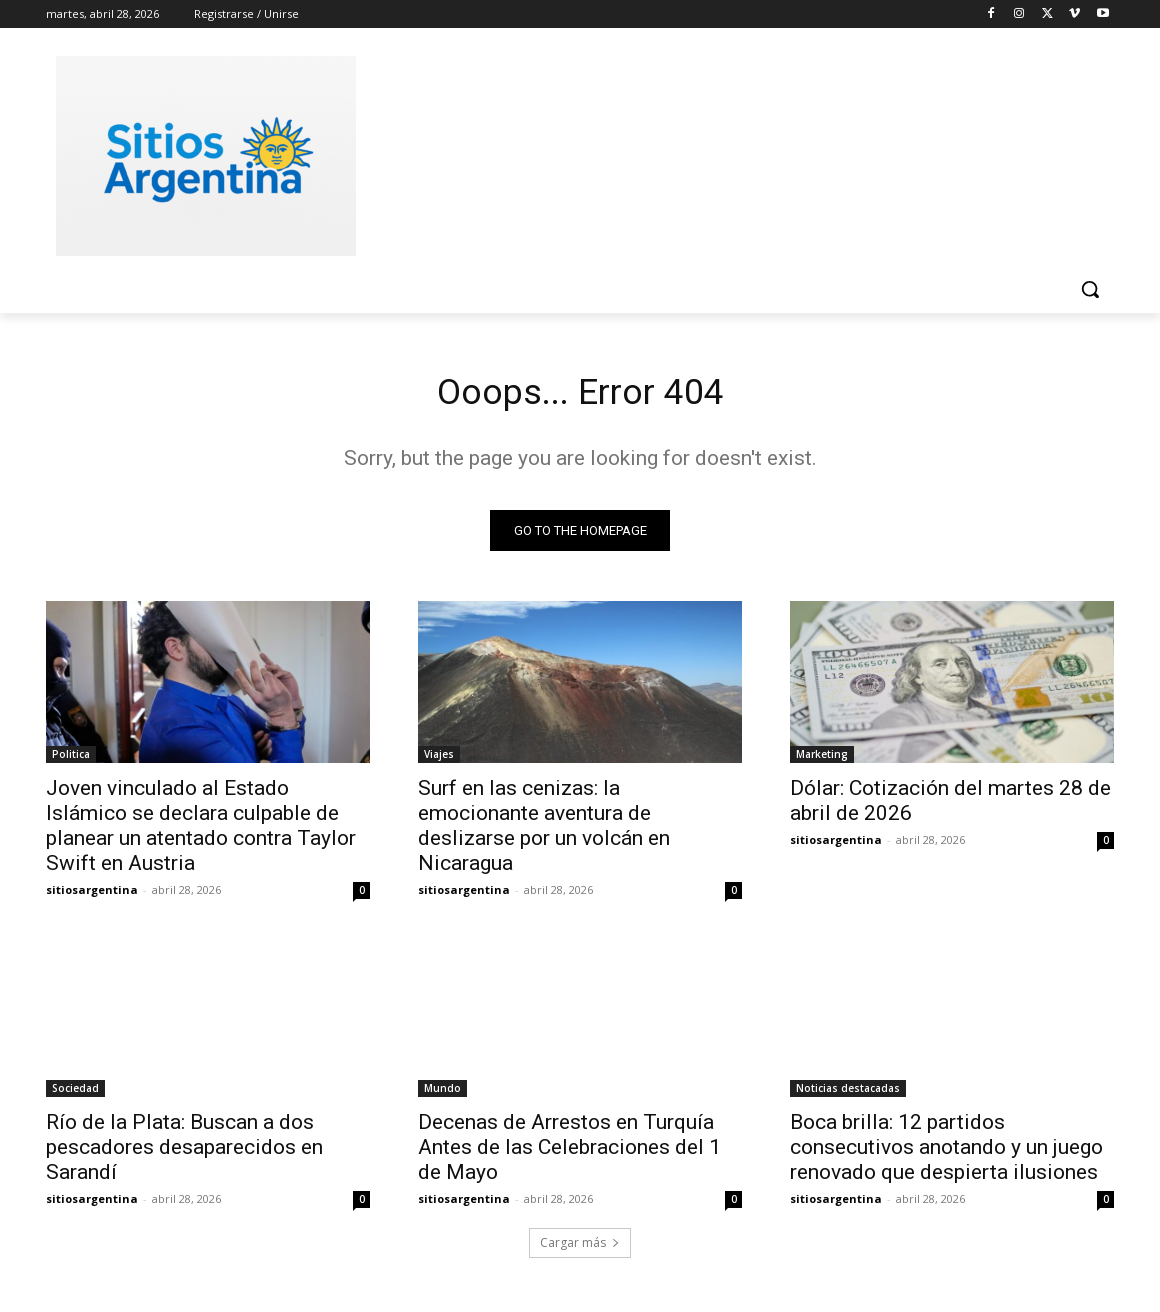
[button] (1090, 289)
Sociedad (75, 1094)
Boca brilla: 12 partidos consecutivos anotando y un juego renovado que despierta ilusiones (946, 1153)
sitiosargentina (92, 895)
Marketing (822, 760)
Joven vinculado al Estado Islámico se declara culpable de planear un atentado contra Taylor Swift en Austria (201, 831)
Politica (71, 760)
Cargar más (580, 1248)
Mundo (442, 1094)
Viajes (439, 760)
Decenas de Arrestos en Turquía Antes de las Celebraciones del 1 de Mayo (569, 1153)
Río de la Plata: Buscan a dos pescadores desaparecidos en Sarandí (184, 1153)
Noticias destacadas (848, 1094)
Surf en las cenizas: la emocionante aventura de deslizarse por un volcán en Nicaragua (544, 831)
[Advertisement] (730, 153)
